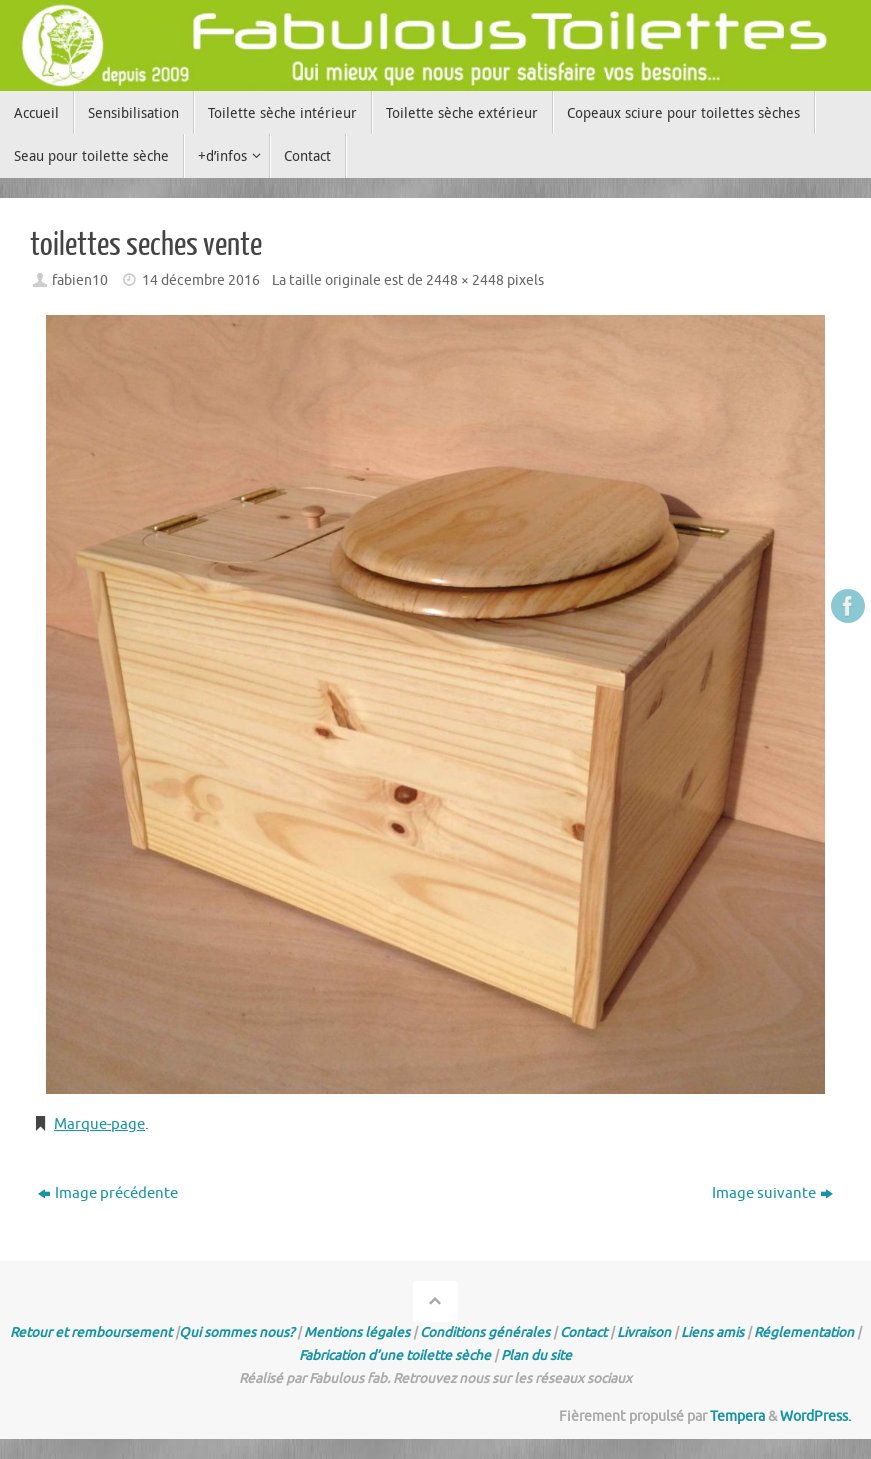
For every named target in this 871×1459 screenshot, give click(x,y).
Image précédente (108, 1193)
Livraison (644, 1332)
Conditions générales (485, 1332)
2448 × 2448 (465, 280)
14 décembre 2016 (201, 280)
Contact (583, 1332)
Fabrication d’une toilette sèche (395, 1355)
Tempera (737, 1416)
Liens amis (712, 1332)
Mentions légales (357, 1332)
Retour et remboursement (91, 1332)
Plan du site (536, 1355)
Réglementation (804, 1332)
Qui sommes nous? (236, 1332)
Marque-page (99, 1124)
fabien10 (80, 280)
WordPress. (815, 1416)
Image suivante (772, 1193)
